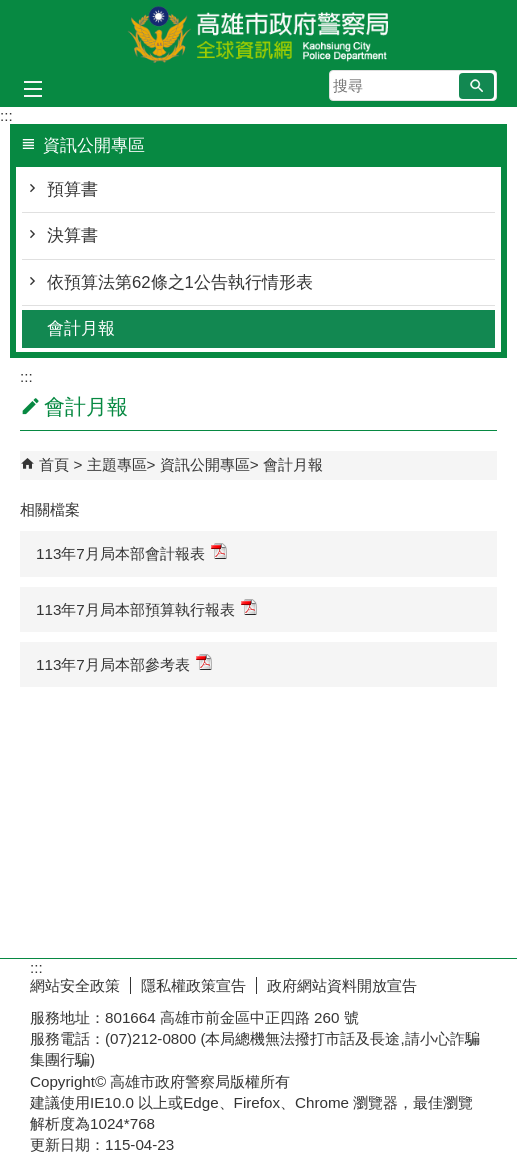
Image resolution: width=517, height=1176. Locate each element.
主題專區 (117, 464)
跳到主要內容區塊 (10, 10)
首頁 (54, 464)
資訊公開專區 (205, 464)
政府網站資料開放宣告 (342, 985)
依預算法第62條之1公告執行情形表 (180, 282)
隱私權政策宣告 (193, 985)
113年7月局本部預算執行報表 (146, 608)
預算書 (72, 189)
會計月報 (81, 328)
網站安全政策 (75, 985)
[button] (476, 86)
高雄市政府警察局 (259, 33)
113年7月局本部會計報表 (131, 552)
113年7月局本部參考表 (124, 663)
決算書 (72, 235)
